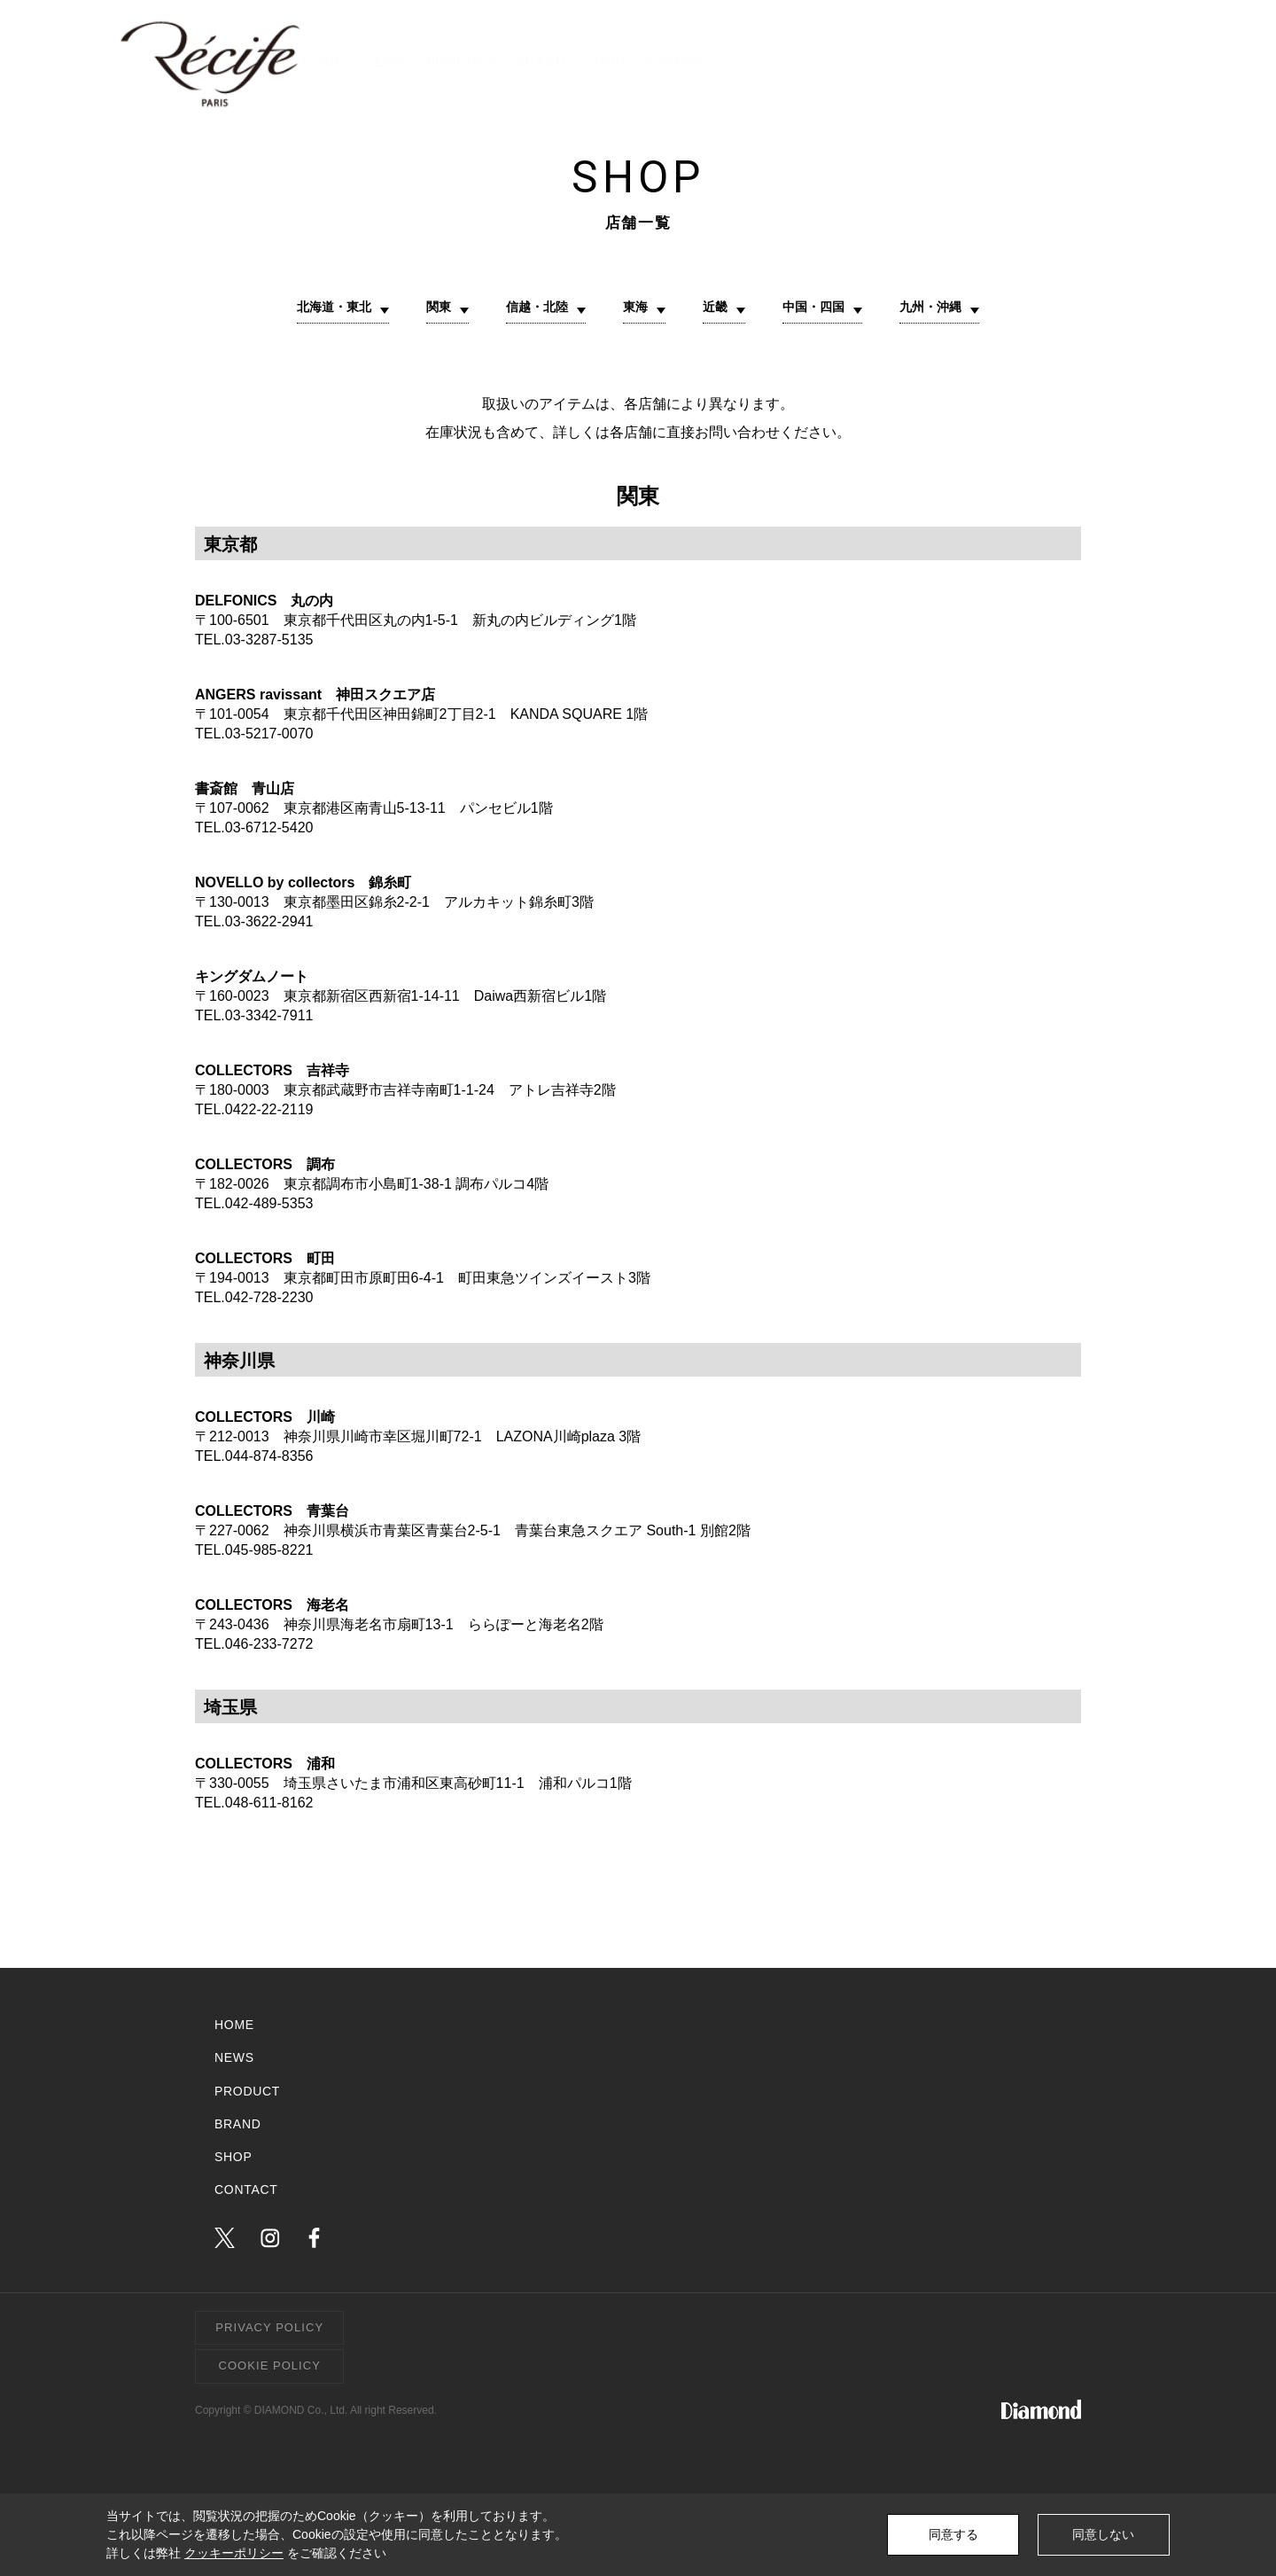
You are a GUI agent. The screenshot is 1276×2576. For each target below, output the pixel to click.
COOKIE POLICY (270, 2371)
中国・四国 (824, 309)
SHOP (965, 61)
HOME (590, 61)
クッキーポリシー (234, 2553)
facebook (314, 2244)
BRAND (877, 61)
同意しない (1103, 2534)
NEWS (675, 61)
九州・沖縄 (949, 309)
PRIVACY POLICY (269, 2333)
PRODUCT (774, 61)
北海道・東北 (315, 309)
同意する (953, 2534)
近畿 (719, 309)
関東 (427, 309)
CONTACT (1099, 61)
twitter (224, 2244)
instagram (270, 2244)
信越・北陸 (531, 309)
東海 (636, 309)
